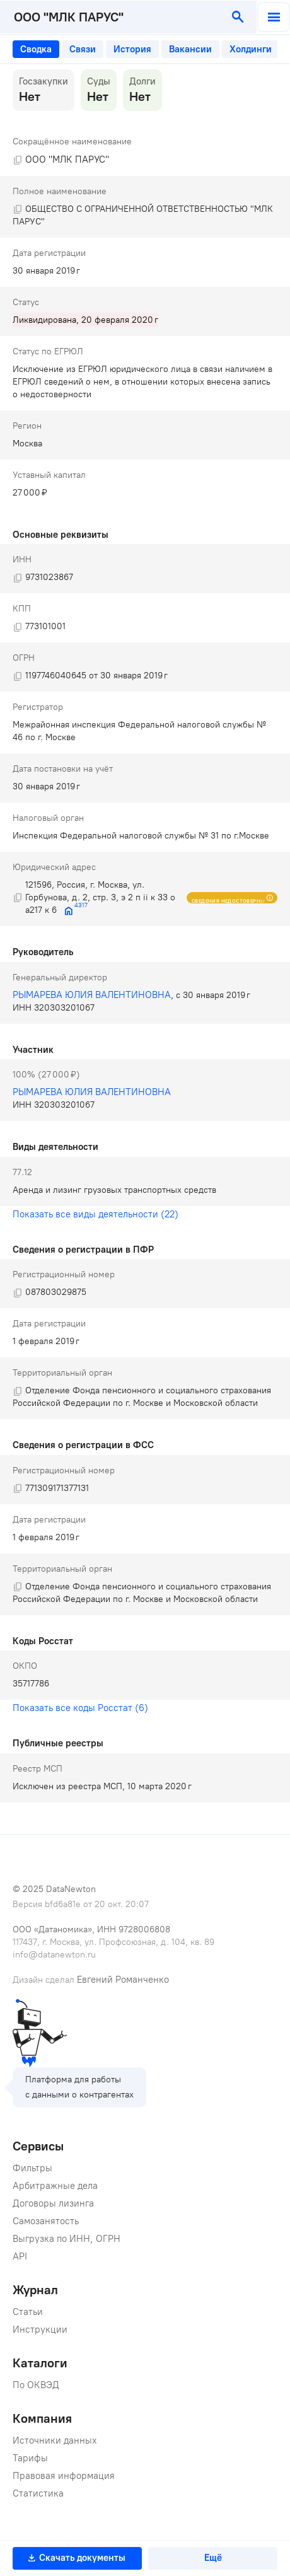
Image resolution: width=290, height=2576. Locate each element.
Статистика (38, 2493)
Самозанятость (46, 2221)
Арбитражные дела (55, 2185)
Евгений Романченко (123, 1979)
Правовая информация (64, 2475)
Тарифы (30, 2458)
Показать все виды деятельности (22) (95, 1214)
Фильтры (32, 2168)
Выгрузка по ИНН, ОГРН (66, 2238)
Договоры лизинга (53, 2203)
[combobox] (111, 17)
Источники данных (55, 2440)
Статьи (28, 2312)
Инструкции (40, 2329)
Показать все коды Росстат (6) (80, 1708)
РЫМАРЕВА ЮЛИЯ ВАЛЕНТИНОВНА (92, 995)
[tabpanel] (145, 935)
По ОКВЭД (36, 2385)
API (20, 2256)
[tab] (36, 49)
